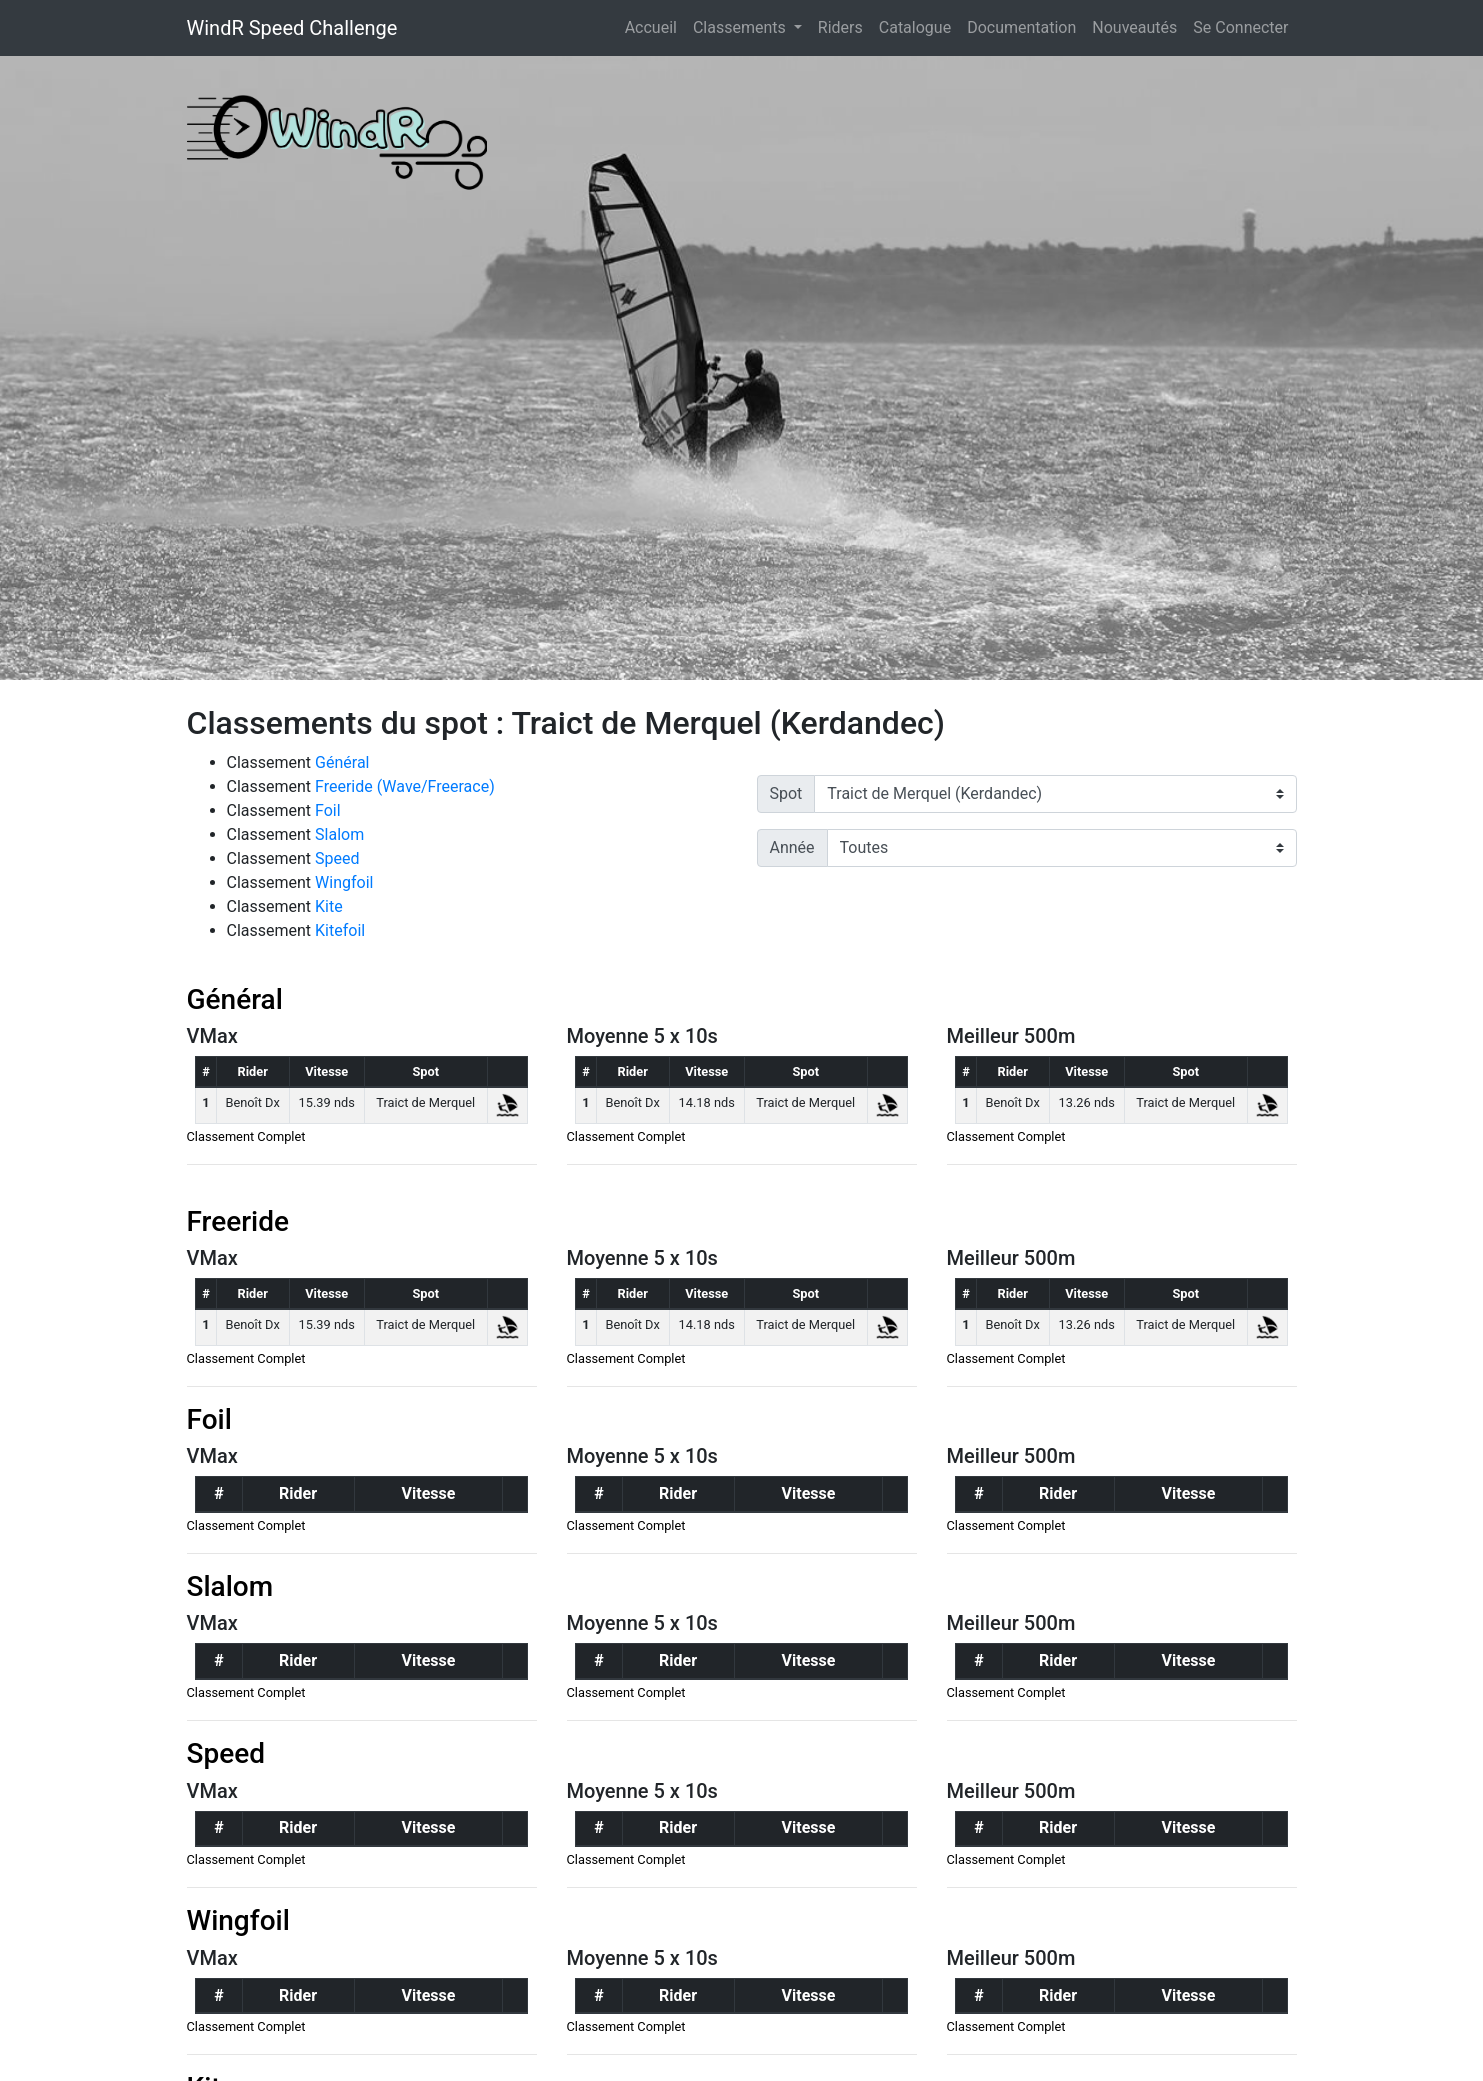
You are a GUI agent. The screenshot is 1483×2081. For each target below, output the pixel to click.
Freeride (238, 1221)
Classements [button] (741, 27)
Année (792, 847)
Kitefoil (340, 930)
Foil (328, 810)
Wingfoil (344, 882)
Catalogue (915, 27)
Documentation (1021, 27)
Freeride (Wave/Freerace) (405, 786)
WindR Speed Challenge (292, 28)
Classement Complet (246, 1136)
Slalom (339, 834)
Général (342, 762)
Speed (337, 858)
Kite (329, 906)
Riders (840, 27)
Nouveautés (1134, 27)
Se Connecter (1240, 27)
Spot (786, 793)
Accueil (655, 26)
